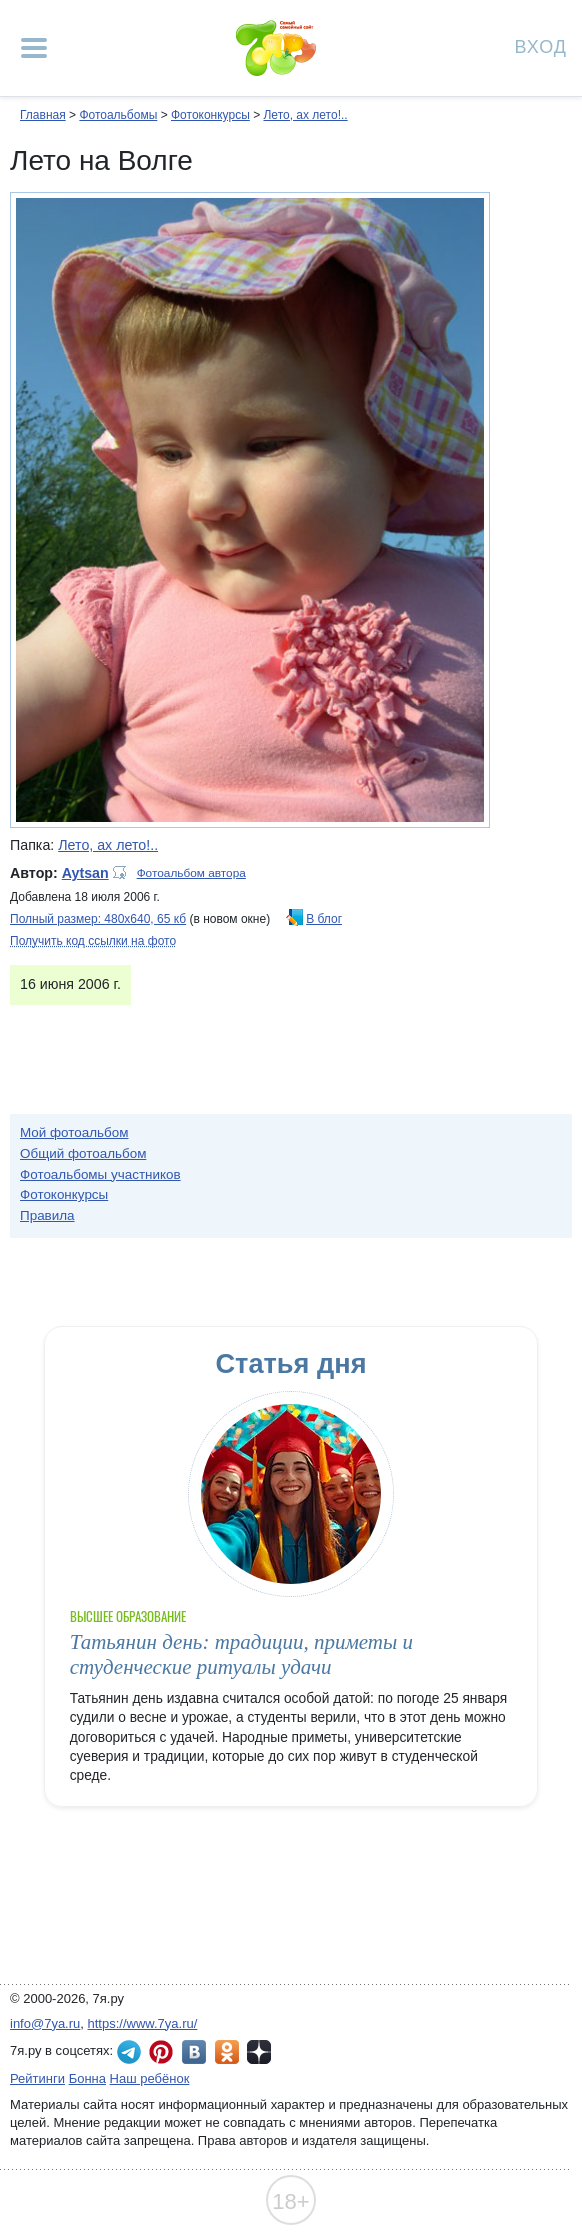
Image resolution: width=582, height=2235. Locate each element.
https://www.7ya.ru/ (143, 2023)
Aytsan (85, 873)
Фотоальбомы (118, 115)
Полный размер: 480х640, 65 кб (98, 919)
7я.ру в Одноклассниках (227, 2052)
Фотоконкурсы (210, 115)
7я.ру (259, 2052)
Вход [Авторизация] (541, 45)
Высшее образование (128, 1616)
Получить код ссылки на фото (93, 941)
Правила (47, 1215)
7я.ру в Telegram (129, 2052)
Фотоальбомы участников (100, 1174)
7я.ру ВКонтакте (194, 2052)
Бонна (87, 2078)
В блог (324, 919)
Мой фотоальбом (74, 1132)
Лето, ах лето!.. (305, 115)
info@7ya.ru (45, 2023)
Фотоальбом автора (191, 873)
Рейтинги (37, 2078)
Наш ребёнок (150, 2078)
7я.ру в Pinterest (161, 2052)
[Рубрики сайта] (34, 48)
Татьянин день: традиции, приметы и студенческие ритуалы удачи (241, 1654)
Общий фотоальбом (83, 1153)
